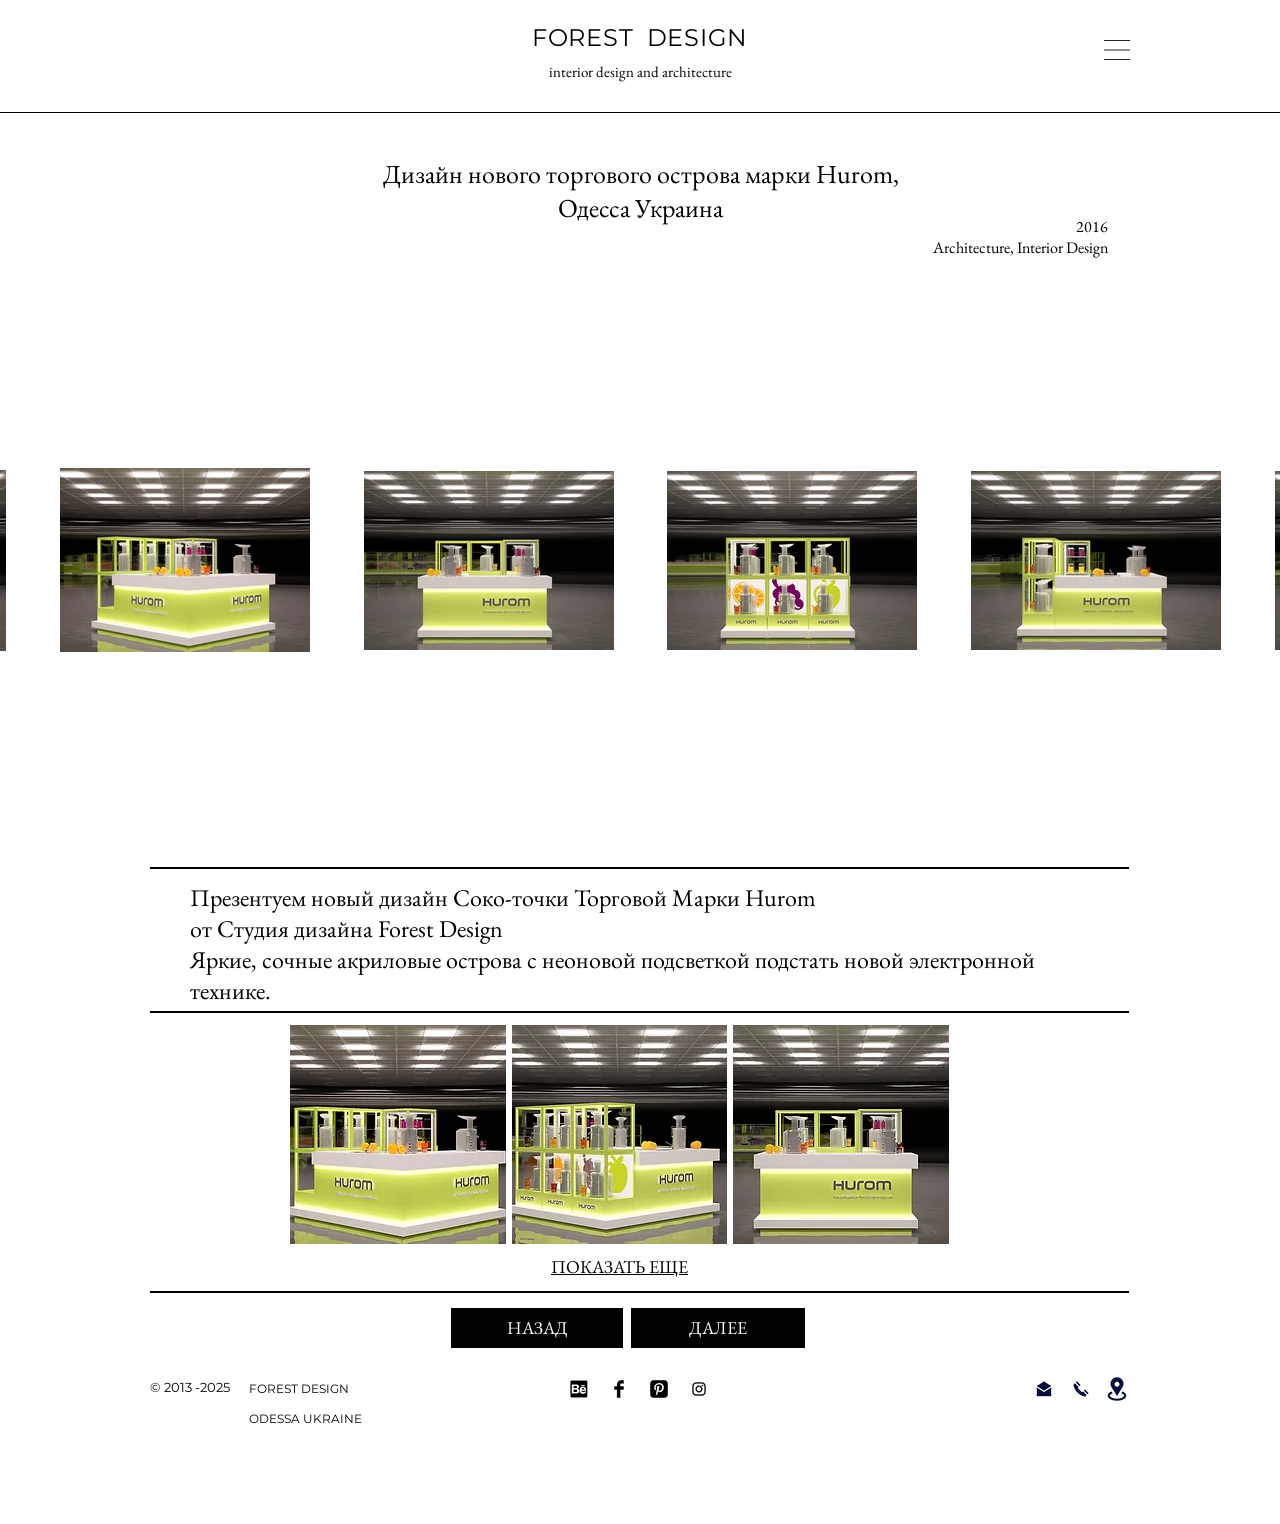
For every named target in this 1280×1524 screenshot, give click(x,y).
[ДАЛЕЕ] (718, 1328)
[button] (1117, 50)
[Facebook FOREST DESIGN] (619, 1389)
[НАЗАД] (537, 1328)
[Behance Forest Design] (579, 1389)
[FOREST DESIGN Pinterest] (659, 1389)
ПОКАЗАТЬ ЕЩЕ (619, 1266)
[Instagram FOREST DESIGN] (699, 1389)
